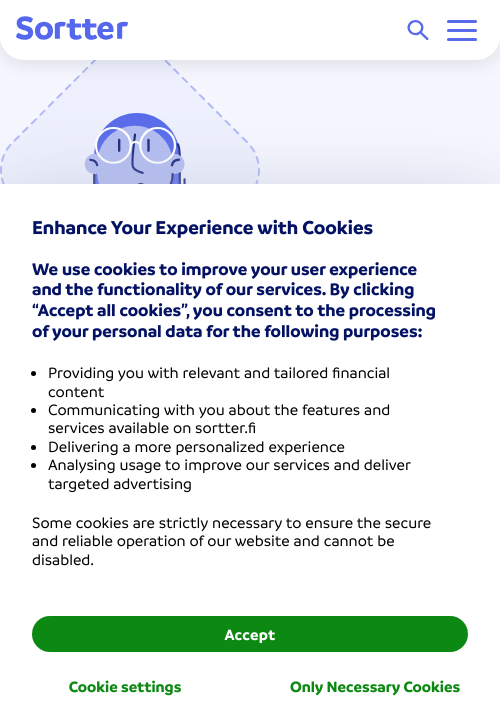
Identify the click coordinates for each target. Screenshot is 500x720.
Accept (249, 634)
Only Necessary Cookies (375, 686)
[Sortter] (72, 29)
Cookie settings (125, 686)
